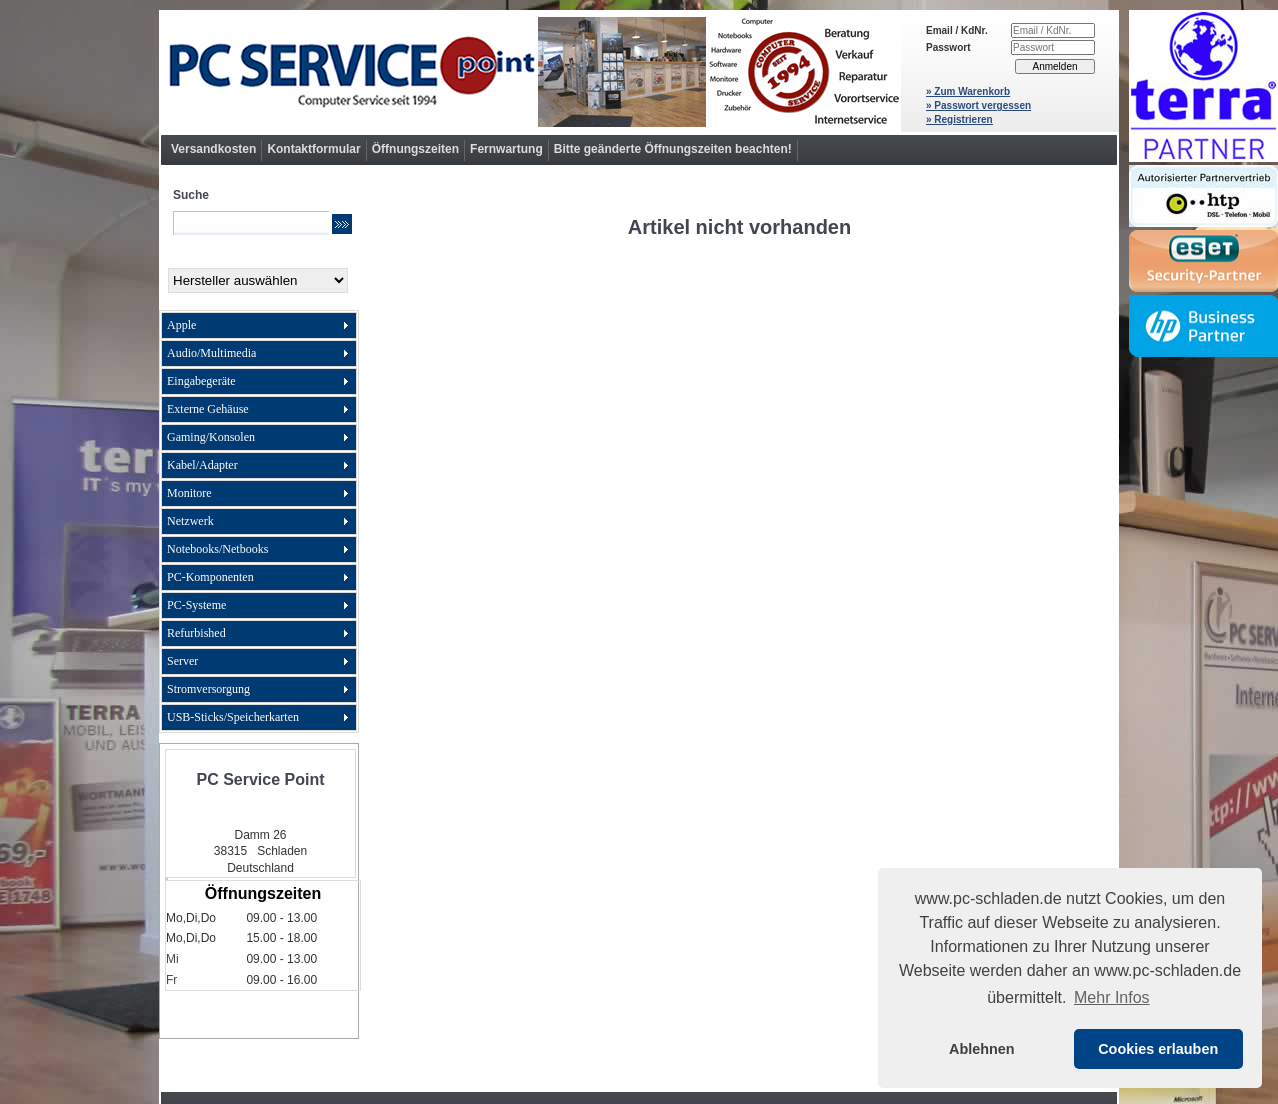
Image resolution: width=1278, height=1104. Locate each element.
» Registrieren (959, 119)
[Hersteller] (258, 280)
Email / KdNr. (957, 30)
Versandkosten (213, 149)
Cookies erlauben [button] (1158, 1049)
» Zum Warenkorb (968, 91)
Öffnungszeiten (415, 149)
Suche (191, 195)
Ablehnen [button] (982, 1049)
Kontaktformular (313, 149)
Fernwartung (506, 149)
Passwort (948, 47)
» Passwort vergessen (978, 105)
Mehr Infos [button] (1112, 997)
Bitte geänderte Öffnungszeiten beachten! (673, 149)
